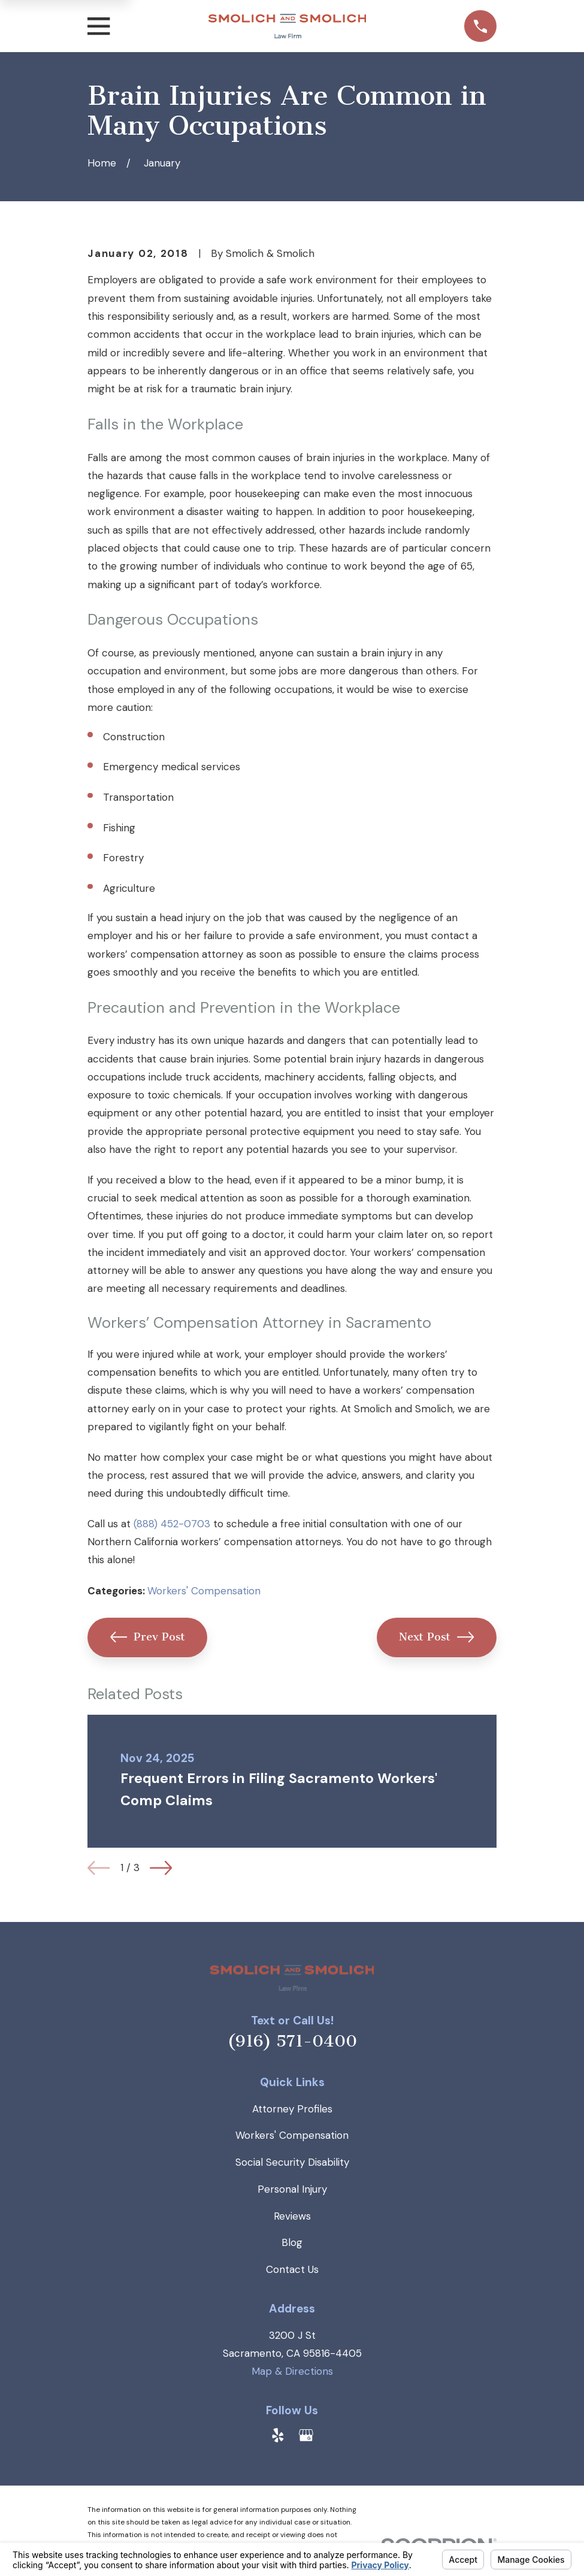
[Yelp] (278, 2435)
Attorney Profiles (292, 2108)
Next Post (436, 1636)
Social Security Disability (292, 2162)
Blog (292, 2242)
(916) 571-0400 (292, 2041)
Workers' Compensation (204, 1590)
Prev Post (147, 1636)
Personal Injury (292, 2189)
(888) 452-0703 (172, 1523)
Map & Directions (292, 2371)
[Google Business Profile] (306, 2435)
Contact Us (292, 2269)
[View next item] (161, 1868)
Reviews (292, 2216)
